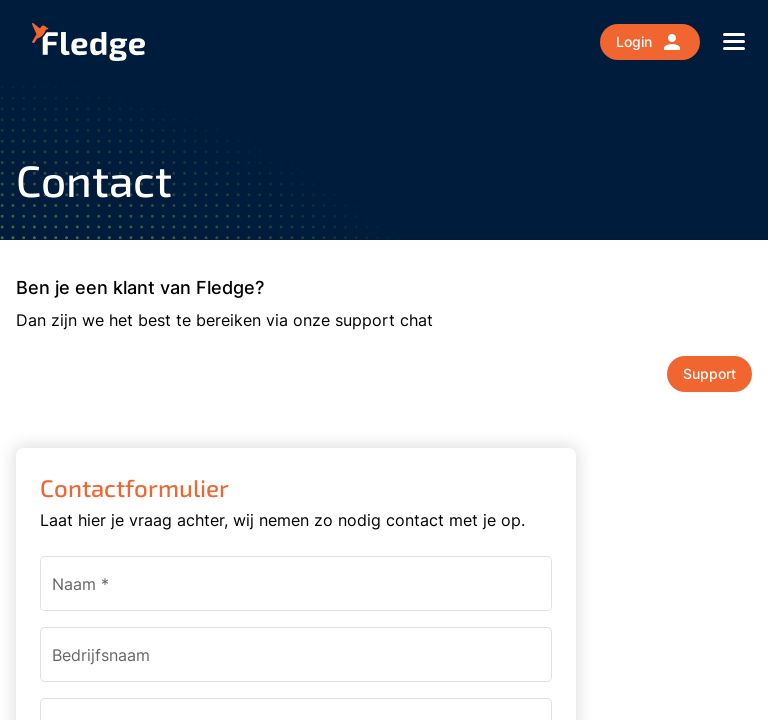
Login (650, 42)
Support (709, 373)
